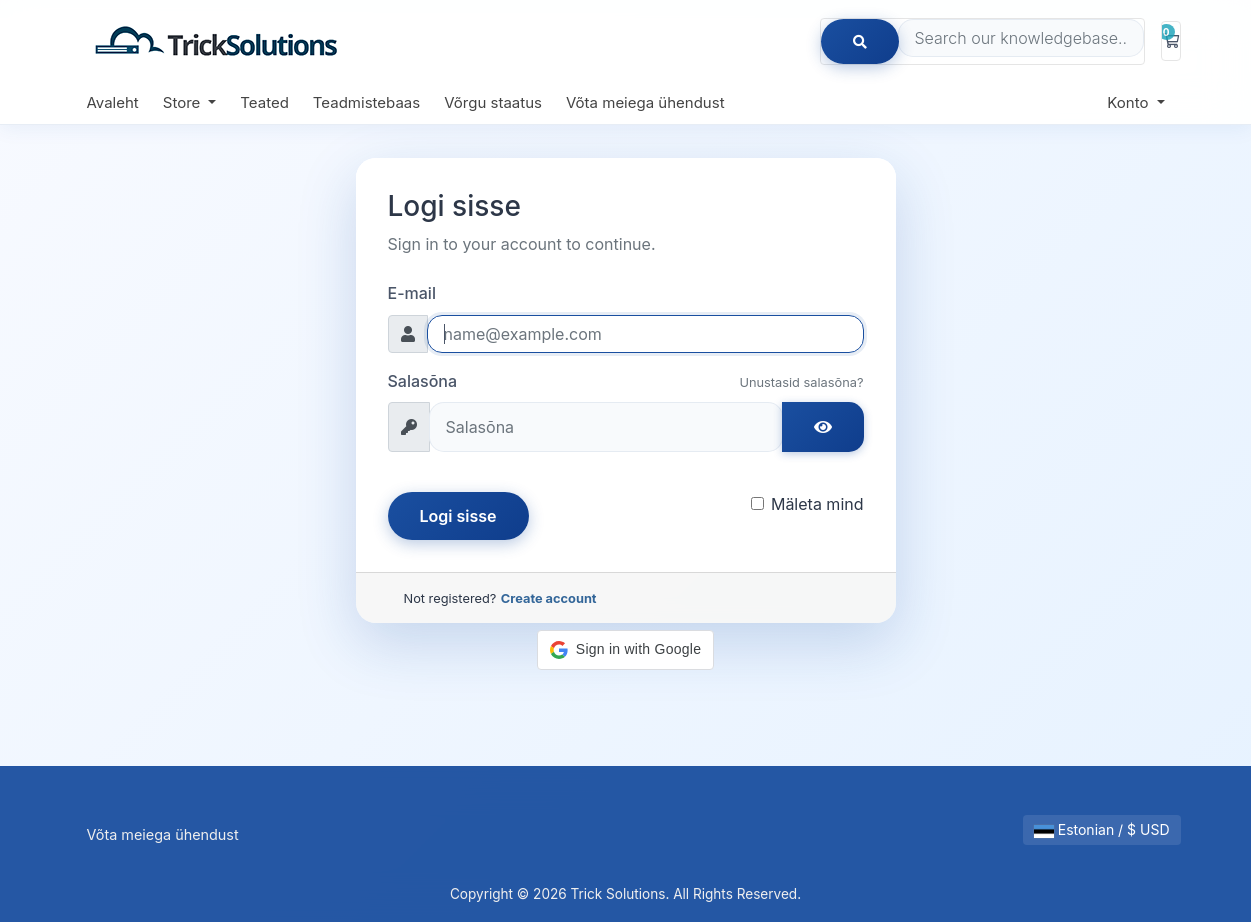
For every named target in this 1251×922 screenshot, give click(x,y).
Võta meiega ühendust (645, 102)
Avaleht (113, 102)
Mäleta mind (817, 504)
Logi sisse (458, 516)
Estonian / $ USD (1102, 829)
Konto (1129, 102)
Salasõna (423, 381)
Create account (549, 598)
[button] (625, 650)
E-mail (412, 293)
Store (184, 102)
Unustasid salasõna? (801, 382)
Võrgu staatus (493, 102)
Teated (264, 102)
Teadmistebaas (366, 102)
